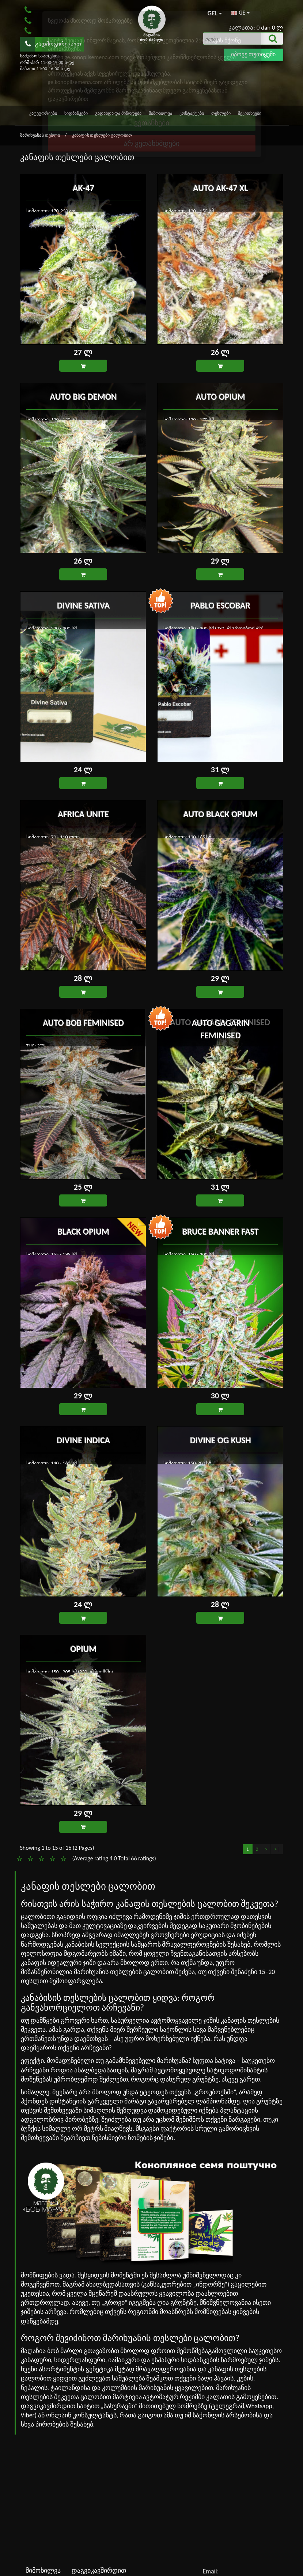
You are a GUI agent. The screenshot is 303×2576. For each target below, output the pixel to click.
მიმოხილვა (160, 113)
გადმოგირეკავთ (53, 44)
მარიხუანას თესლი (40, 135)
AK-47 (83, 187)
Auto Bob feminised (83, 1022)
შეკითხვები (249, 113)
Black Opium (83, 1231)
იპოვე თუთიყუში (253, 54)
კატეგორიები (43, 113)
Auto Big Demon (82, 396)
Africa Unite (83, 813)
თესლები (221, 113)
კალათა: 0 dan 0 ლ (255, 27)
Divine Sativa (83, 604)
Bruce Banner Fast (220, 1231)
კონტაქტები (191, 113)
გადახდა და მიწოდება (118, 113)
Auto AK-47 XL (220, 187)
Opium (83, 1648)
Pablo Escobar (220, 604)
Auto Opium (220, 396)
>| (276, 1849)
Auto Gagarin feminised (220, 1022)
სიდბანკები (76, 113)
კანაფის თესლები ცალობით (102, 135)
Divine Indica (83, 1439)
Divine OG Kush (220, 1439)
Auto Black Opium (220, 813)
